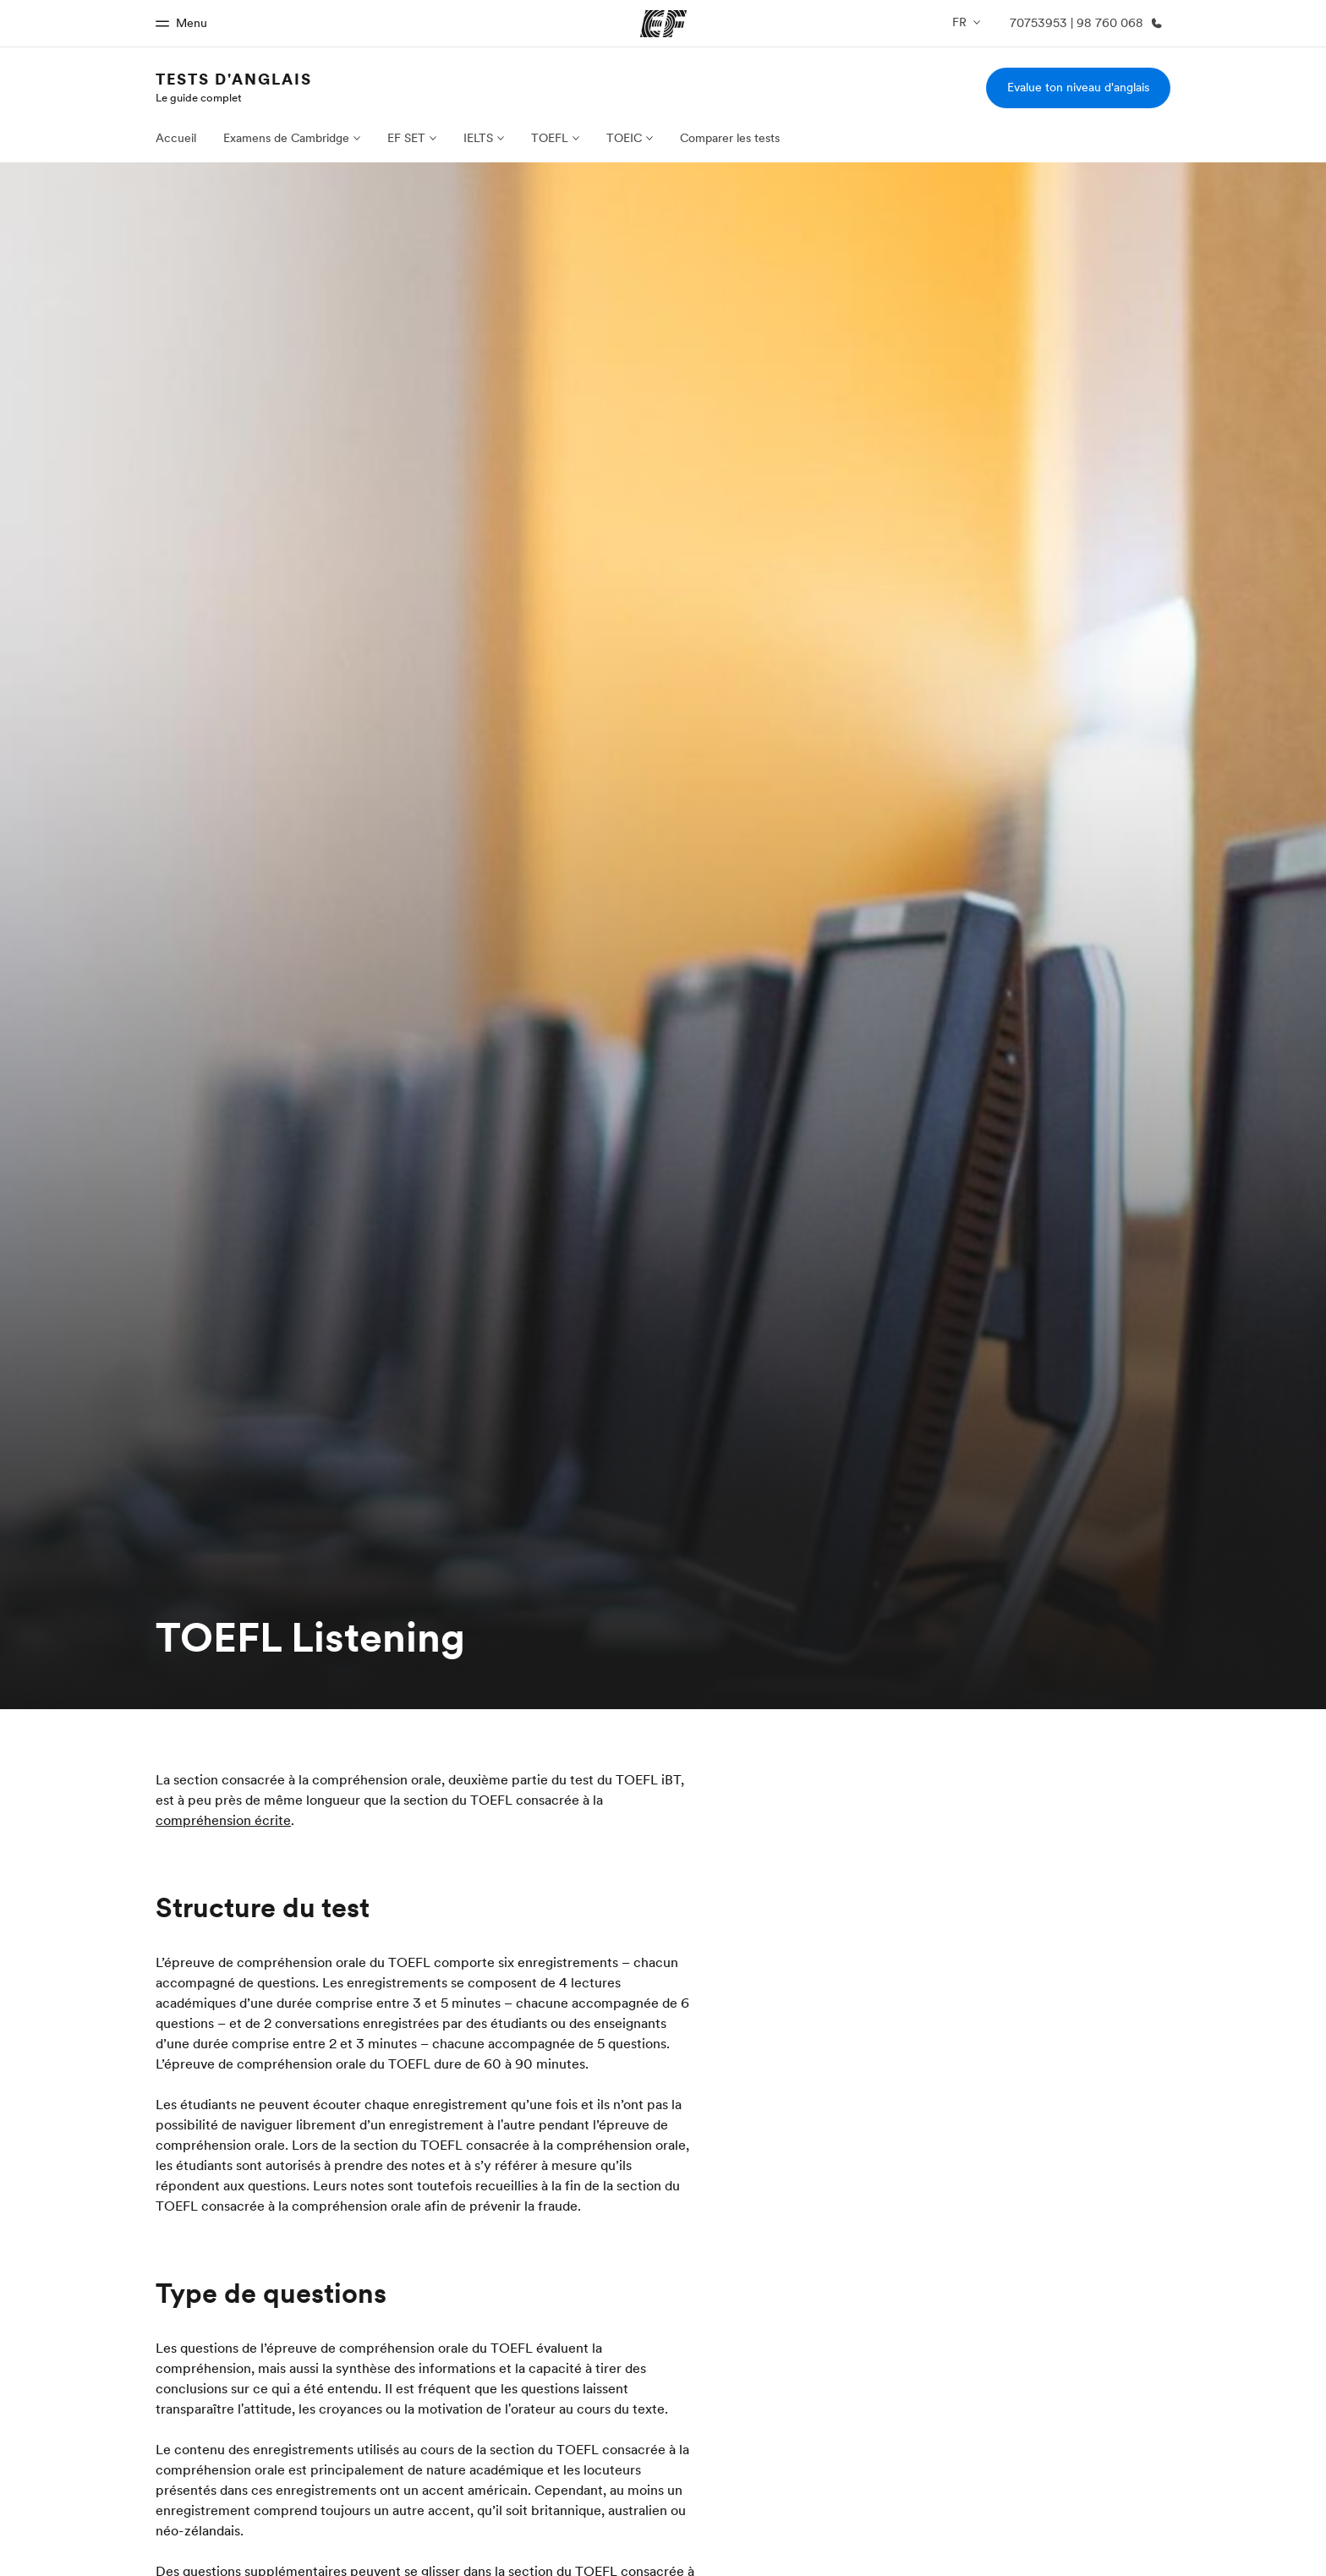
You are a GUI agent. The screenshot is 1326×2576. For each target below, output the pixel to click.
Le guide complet (199, 97)
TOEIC (624, 137)
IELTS (478, 137)
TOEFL (549, 137)
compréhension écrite (223, 1820)
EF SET (406, 137)
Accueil (176, 137)
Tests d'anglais (234, 79)
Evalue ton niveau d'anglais (1078, 87)
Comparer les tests (730, 137)
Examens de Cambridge (286, 137)
